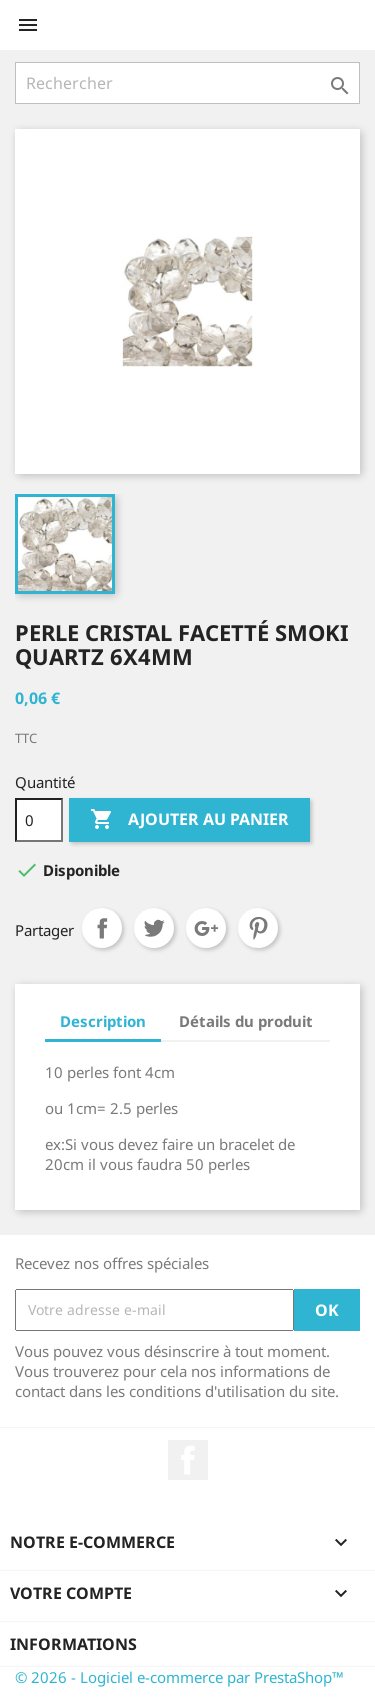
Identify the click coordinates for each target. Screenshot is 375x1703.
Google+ (206, 928)
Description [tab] (103, 1021)
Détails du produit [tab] (246, 1021)
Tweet (154, 928)
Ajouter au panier (189, 820)
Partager (102, 928)
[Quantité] (39, 820)
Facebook (188, 1460)
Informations (73, 1644)
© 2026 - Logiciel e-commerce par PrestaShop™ (179, 1677)
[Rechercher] (187, 83)
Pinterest (258, 928)
